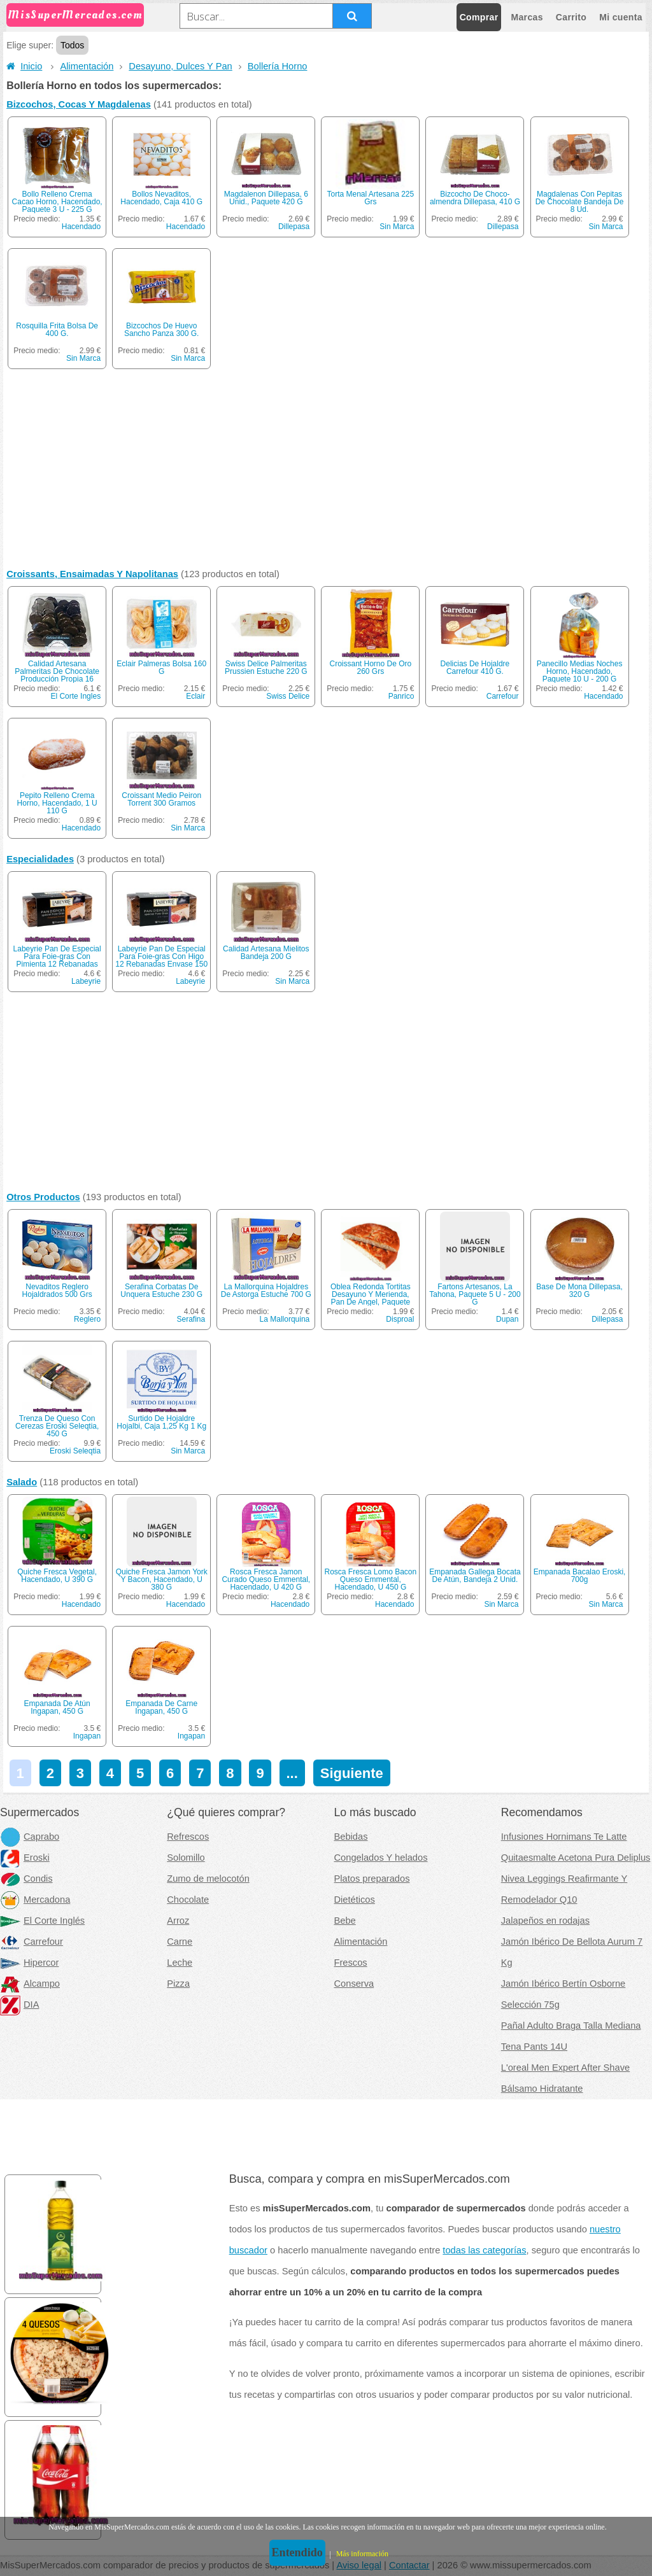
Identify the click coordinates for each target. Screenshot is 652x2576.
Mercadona (35, 1899)
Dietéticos (354, 1899)
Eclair (195, 696)
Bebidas (351, 1836)
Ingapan (87, 1736)
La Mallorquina (285, 1319)
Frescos (350, 1962)
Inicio (24, 66)
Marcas (526, 17)
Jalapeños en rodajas (545, 1920)
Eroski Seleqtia (75, 1451)
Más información (362, 2553)
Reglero (87, 1319)
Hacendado (81, 226)
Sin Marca (396, 226)
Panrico (401, 696)
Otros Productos (43, 1197)
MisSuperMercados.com (75, 15)
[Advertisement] (326, 471)
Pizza (178, 1983)
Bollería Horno (278, 66)
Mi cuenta (620, 17)
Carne (179, 1941)
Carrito (571, 17)
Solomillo (185, 1857)
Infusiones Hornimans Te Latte (564, 1836)
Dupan (507, 1319)
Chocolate (188, 1899)
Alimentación (86, 66)
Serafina (191, 1319)
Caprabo (29, 1836)
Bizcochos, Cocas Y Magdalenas (78, 104)
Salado (21, 1482)
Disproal (400, 1319)
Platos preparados (372, 1878)
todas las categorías (484, 2250)
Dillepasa (293, 226)
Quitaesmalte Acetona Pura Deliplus (576, 1857)
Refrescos (188, 1836)
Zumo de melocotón (208, 1878)
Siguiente (351, 1773)
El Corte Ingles (75, 696)
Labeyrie (86, 981)
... (292, 1773)
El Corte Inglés (42, 1920)
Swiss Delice (287, 696)
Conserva (354, 1983)
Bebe (345, 1920)
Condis (26, 1878)
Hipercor (29, 1962)
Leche (179, 1962)
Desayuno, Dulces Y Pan (180, 66)
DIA (19, 2004)
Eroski (25, 1857)
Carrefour (502, 696)
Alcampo (30, 1983)
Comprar (479, 17)
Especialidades (40, 859)
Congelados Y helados (381, 1857)
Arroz (178, 1920)
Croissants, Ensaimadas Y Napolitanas (92, 574)
